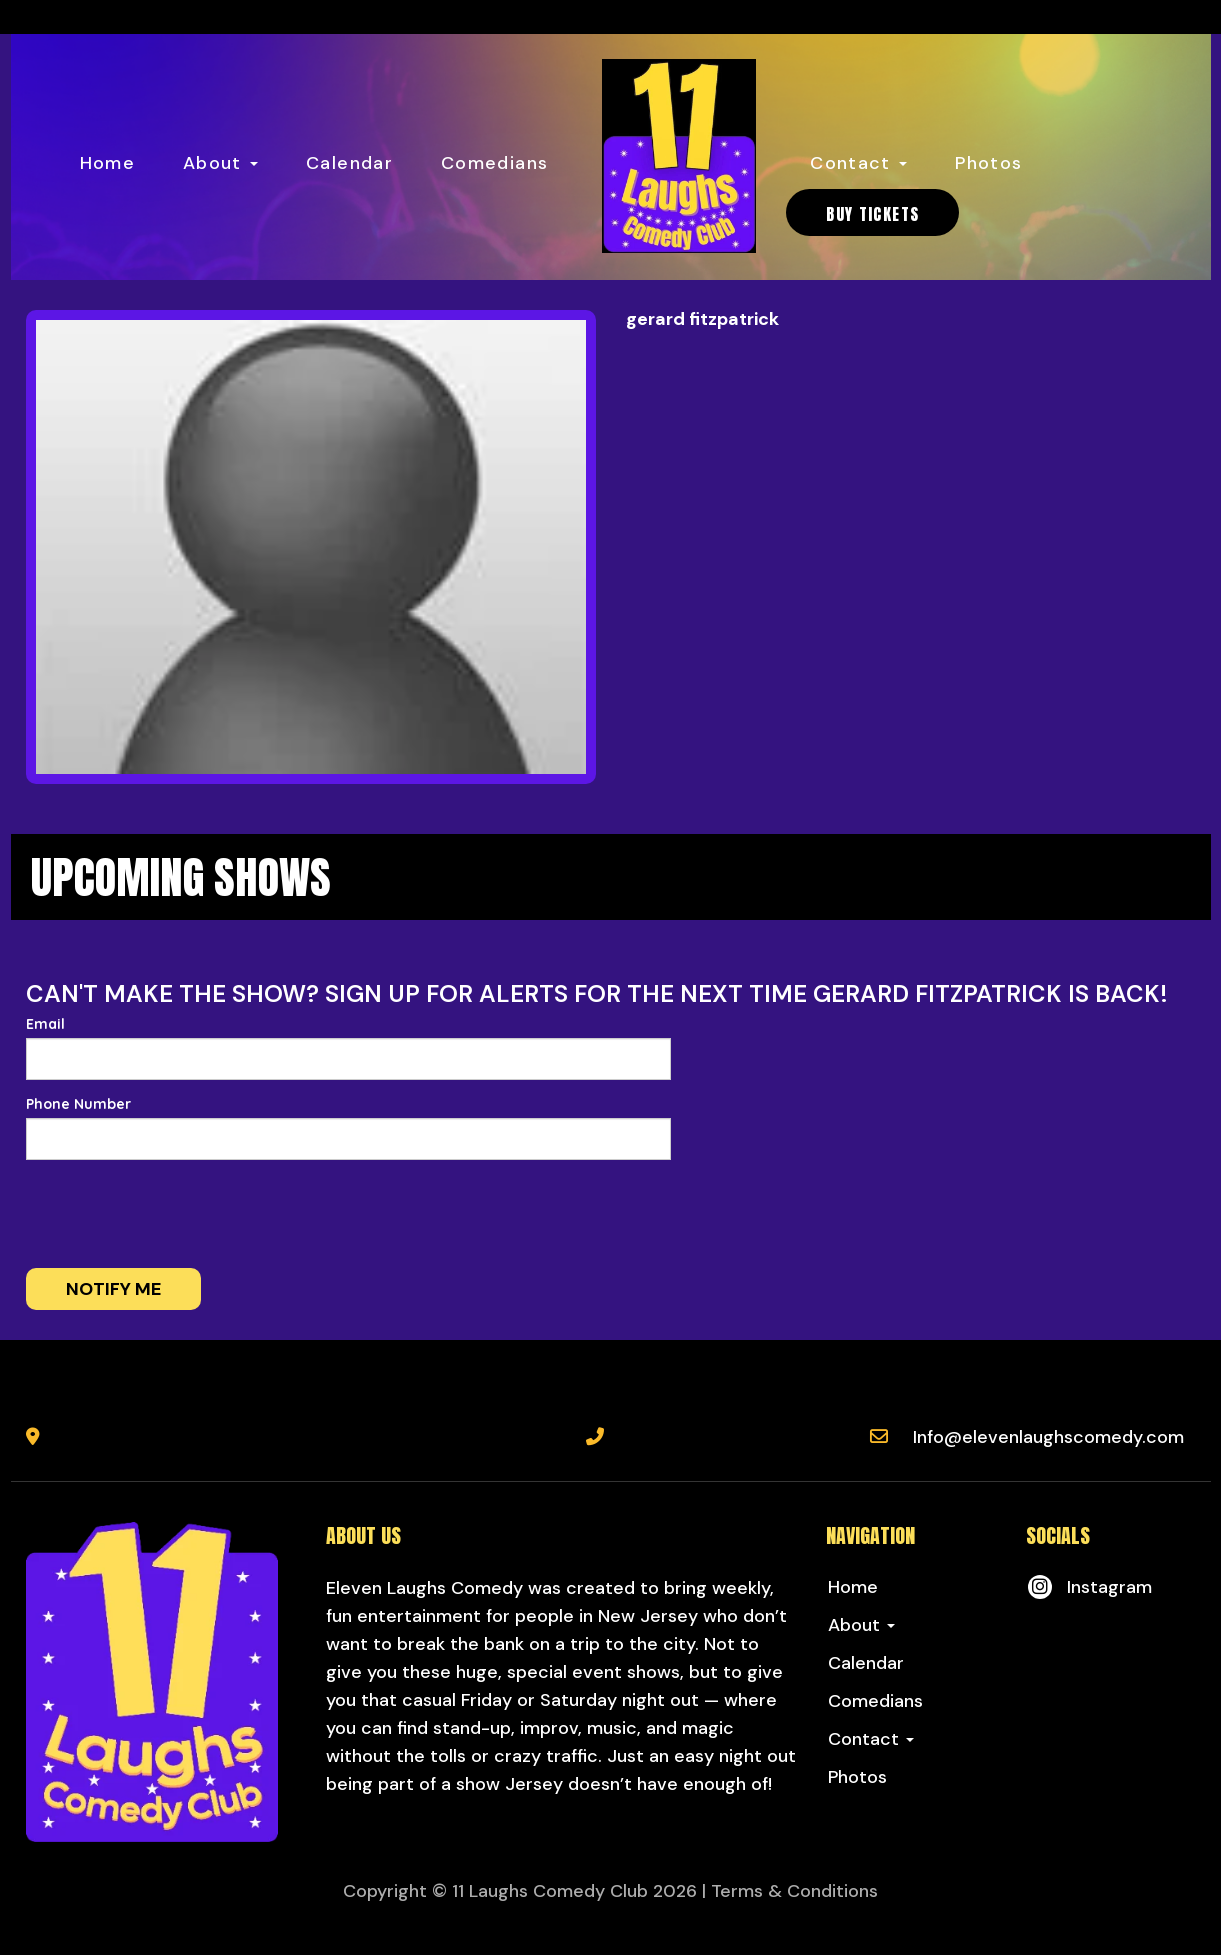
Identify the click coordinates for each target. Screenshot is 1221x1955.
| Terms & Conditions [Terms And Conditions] (790, 1891)
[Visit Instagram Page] (1089, 1587)
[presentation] (178, 1214)
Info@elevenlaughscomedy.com (1048, 1437)
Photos (988, 163)
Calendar (349, 163)
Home (107, 163)
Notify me (113, 1289)
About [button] (220, 163)
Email (45, 1024)
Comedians (494, 163)
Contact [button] (858, 163)
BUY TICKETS (872, 214)
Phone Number (78, 1104)
